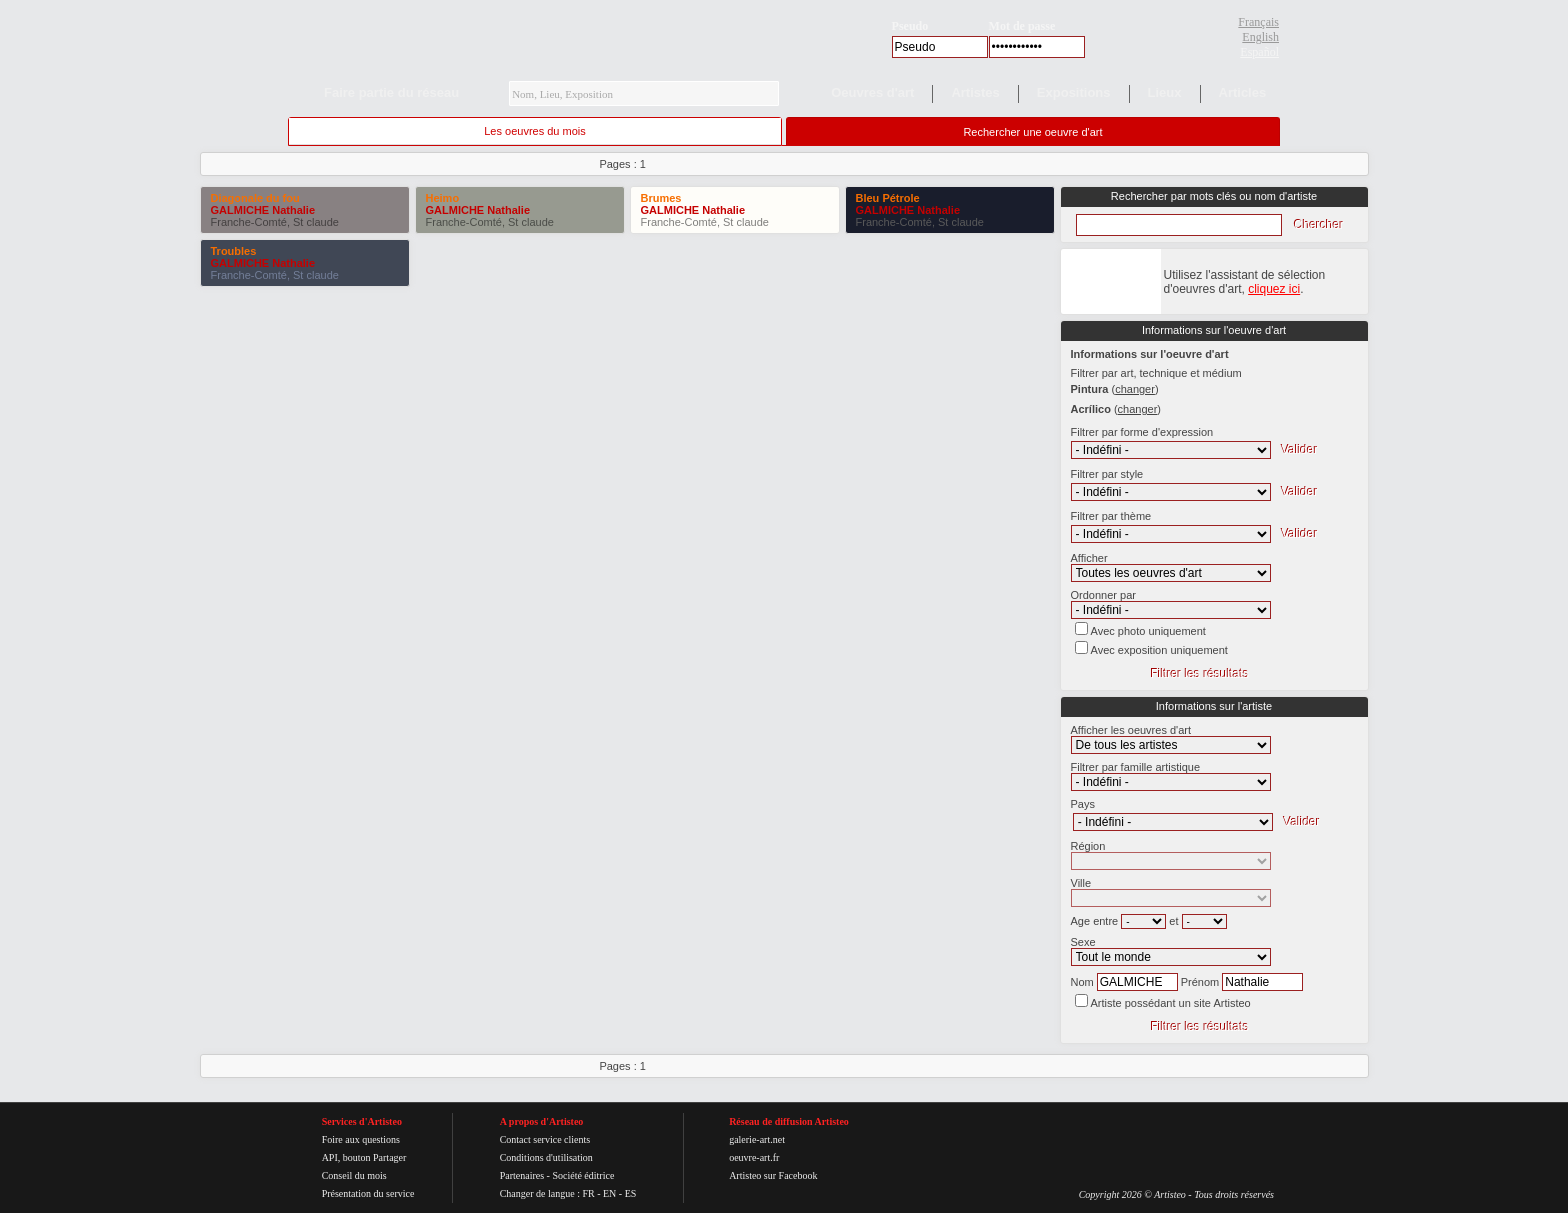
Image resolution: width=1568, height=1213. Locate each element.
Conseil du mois (354, 1175)
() (1134, 389)
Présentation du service (368, 1193)
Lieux (1165, 92)
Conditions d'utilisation (546, 1157)
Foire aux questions (361, 1139)
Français (1258, 22)
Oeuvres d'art (872, 92)
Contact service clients (545, 1139)
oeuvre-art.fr (754, 1157)
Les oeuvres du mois (535, 131)
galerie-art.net (757, 1139)
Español (1259, 52)
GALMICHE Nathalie (263, 210)
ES (631, 1193)
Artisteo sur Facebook (773, 1175)
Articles (1243, 92)
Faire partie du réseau (391, 92)
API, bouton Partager (364, 1157)
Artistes (975, 92)
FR (588, 1193)
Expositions (1074, 92)
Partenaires (522, 1175)
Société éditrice (583, 1175)
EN (609, 1193)
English (1260, 37)
